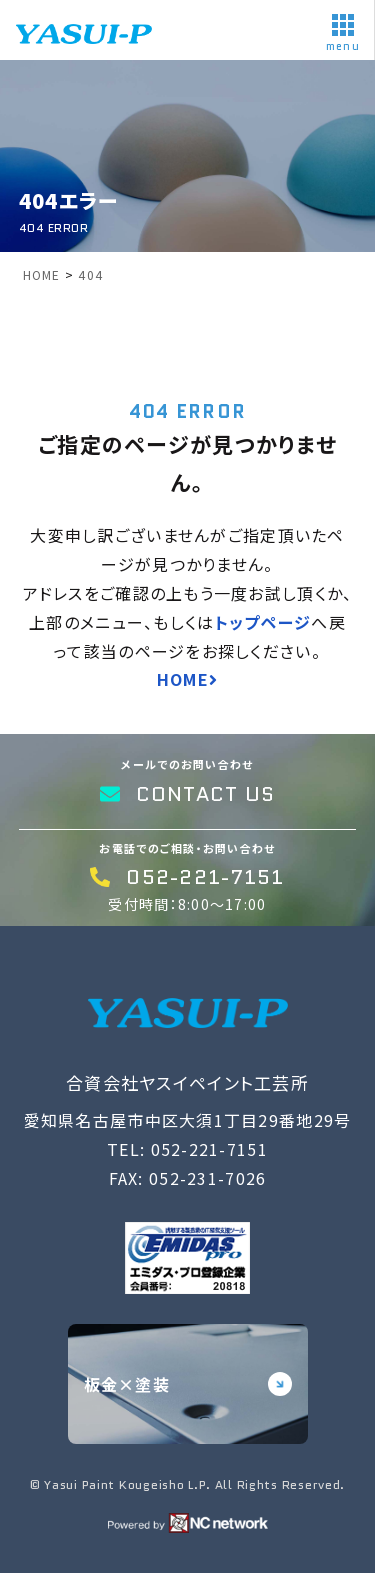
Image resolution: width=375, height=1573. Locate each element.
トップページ (263, 622)
